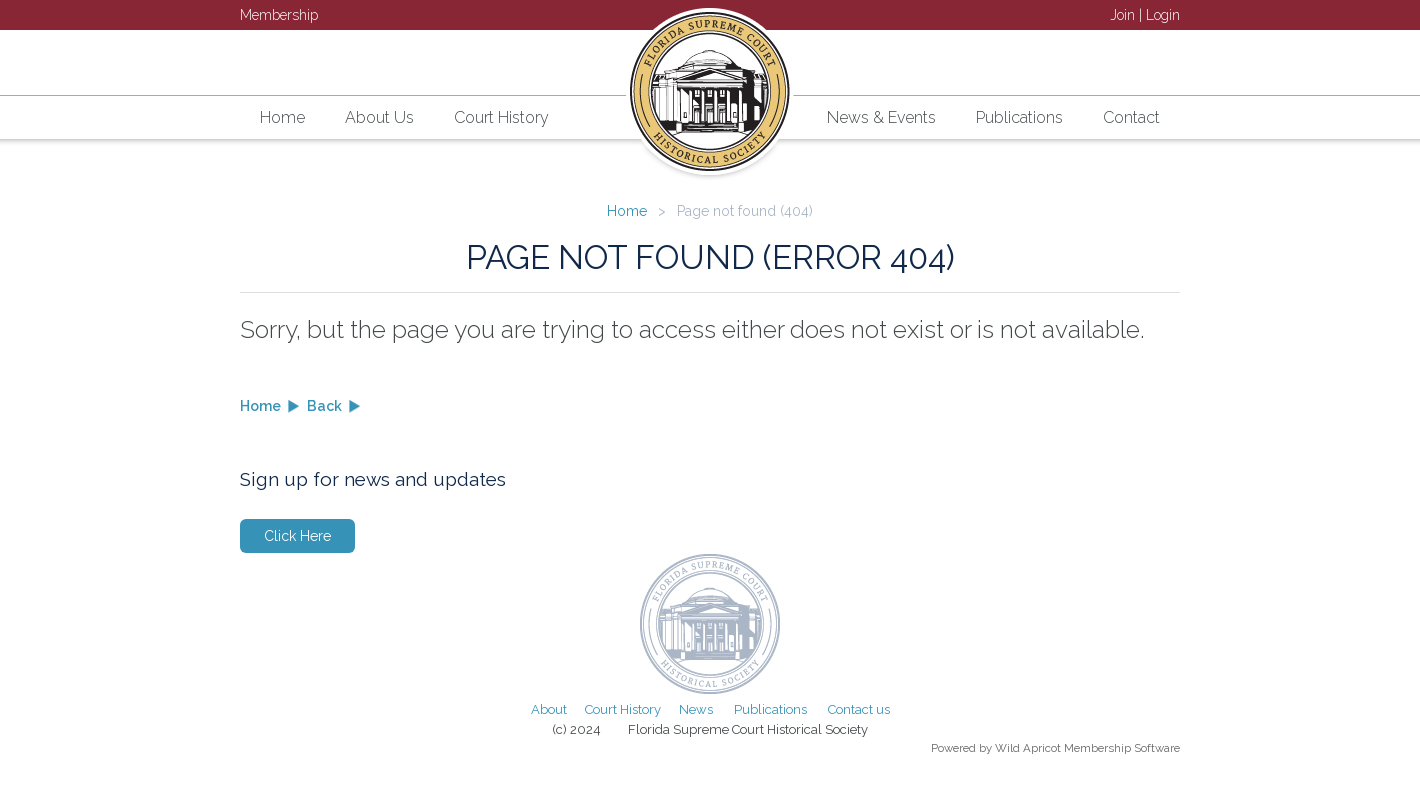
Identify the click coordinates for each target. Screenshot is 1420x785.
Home (627, 211)
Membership (279, 15)
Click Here (297, 536)
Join (1122, 15)
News (696, 709)
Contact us (859, 709)
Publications (770, 709)
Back (324, 406)
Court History (623, 709)
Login (1163, 15)
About (549, 709)
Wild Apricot (1028, 748)
